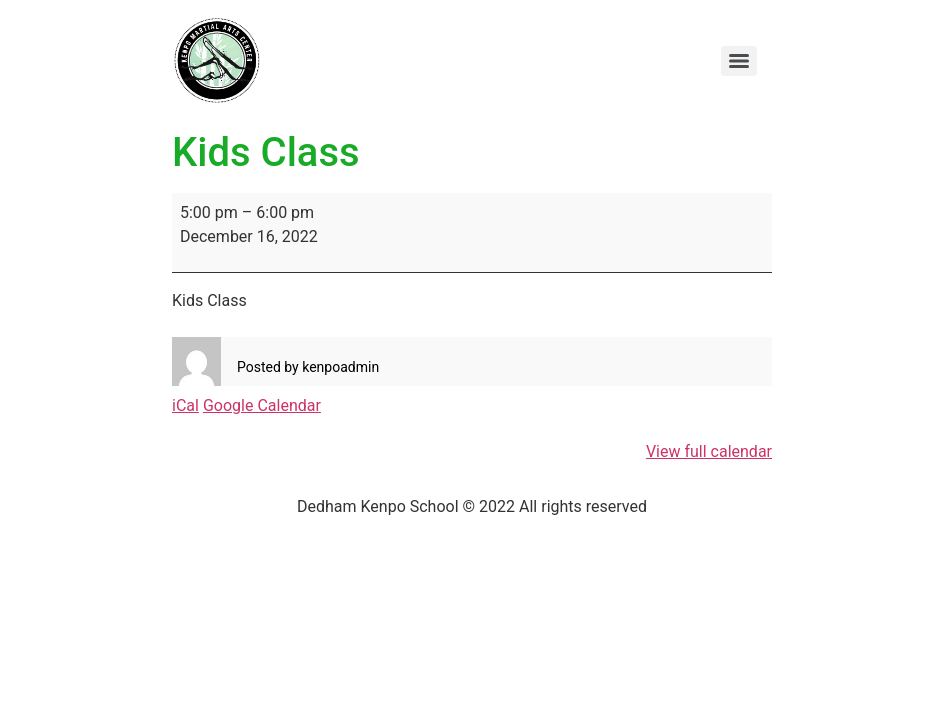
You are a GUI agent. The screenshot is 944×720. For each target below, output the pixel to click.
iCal (185, 405)
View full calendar (709, 451)
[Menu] (739, 61)
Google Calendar (262, 405)
